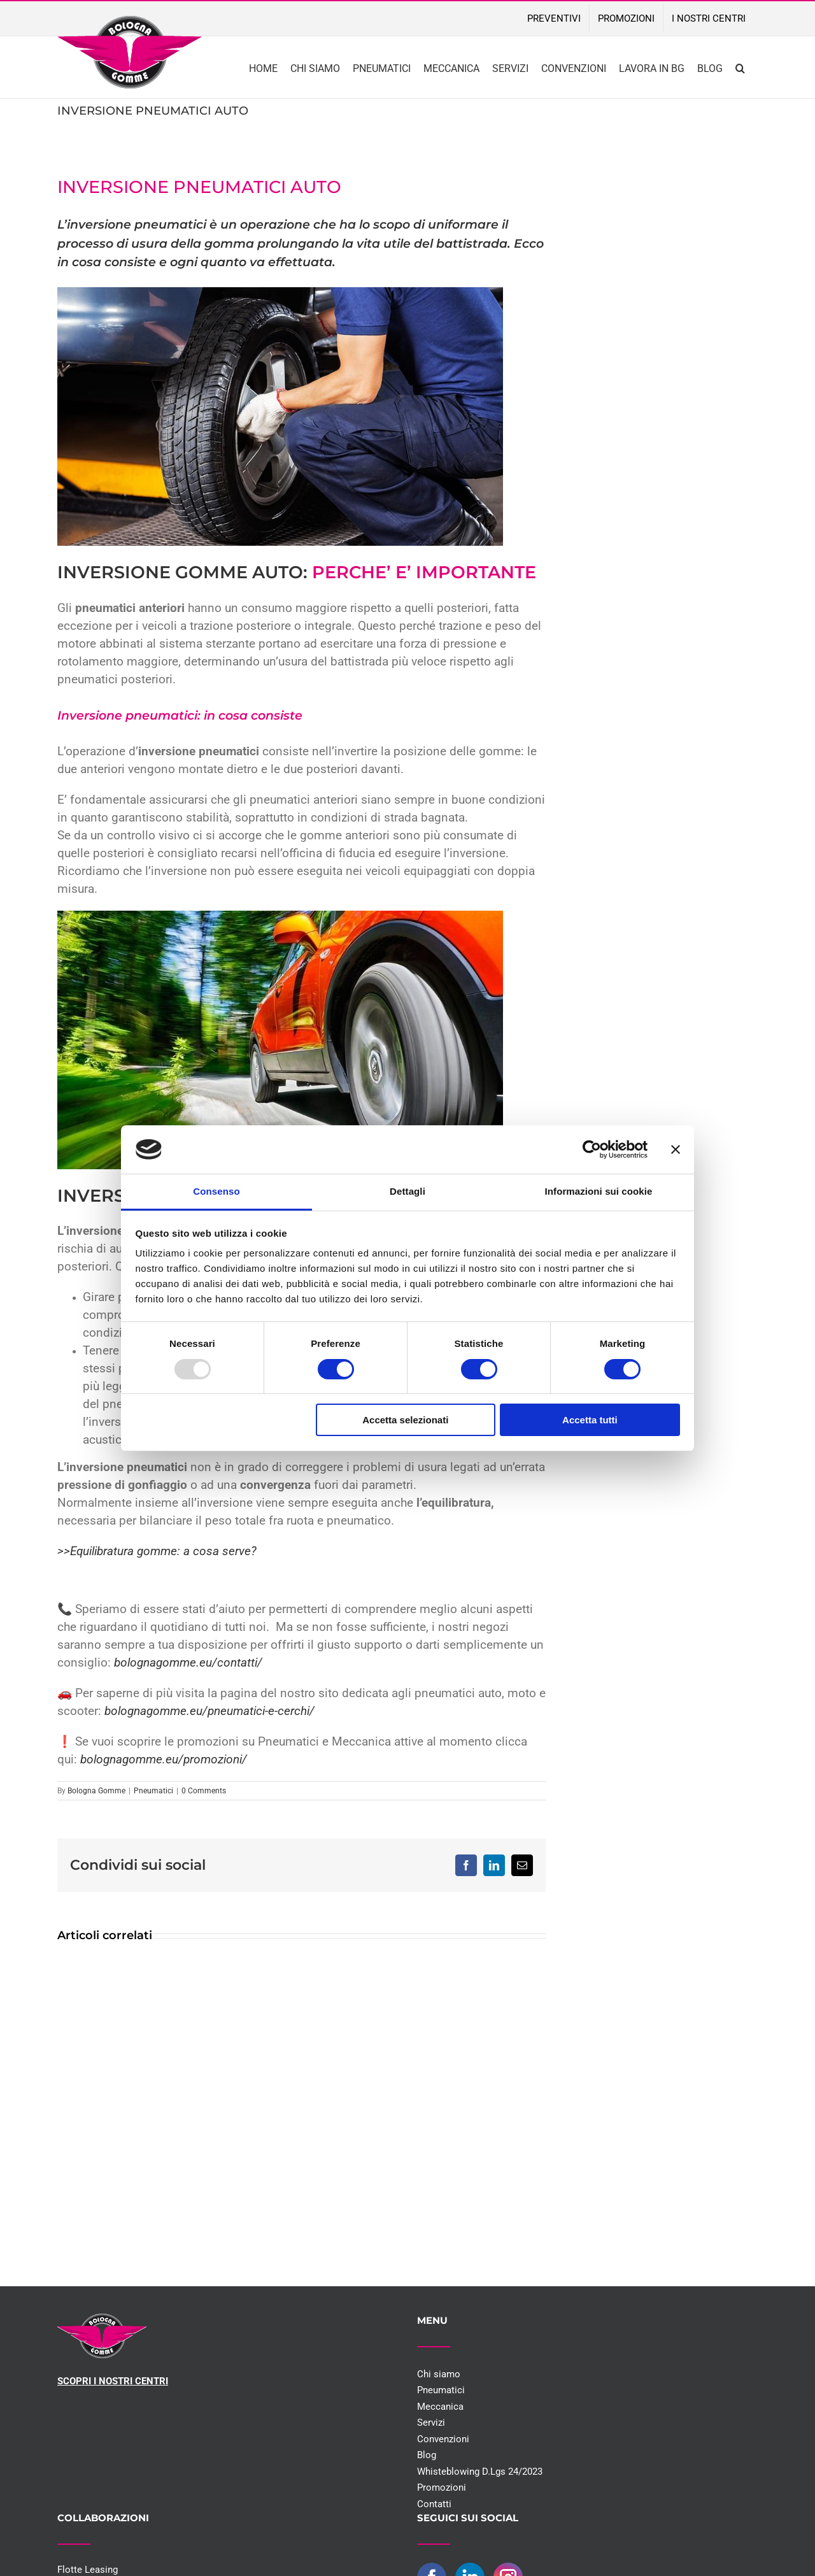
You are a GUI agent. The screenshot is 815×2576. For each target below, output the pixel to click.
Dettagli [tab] (407, 1191)
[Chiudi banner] (675, 1149)
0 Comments (203, 1790)
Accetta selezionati (405, 1419)
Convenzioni (443, 2439)
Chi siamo (438, 2374)
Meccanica (440, 2406)
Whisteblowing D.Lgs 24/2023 (479, 2471)
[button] (740, 67)
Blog (426, 2455)
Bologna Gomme (96, 1790)
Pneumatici (153, 1790)
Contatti (434, 2504)
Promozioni (441, 2487)
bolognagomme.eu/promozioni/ (163, 1760)
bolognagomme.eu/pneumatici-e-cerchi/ (209, 1711)
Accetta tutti (590, 1419)
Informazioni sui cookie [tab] (599, 1191)
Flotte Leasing (87, 2569)
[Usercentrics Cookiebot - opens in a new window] (592, 1149)
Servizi (431, 2422)
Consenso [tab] (216, 1191)
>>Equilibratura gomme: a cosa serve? (157, 1551)
